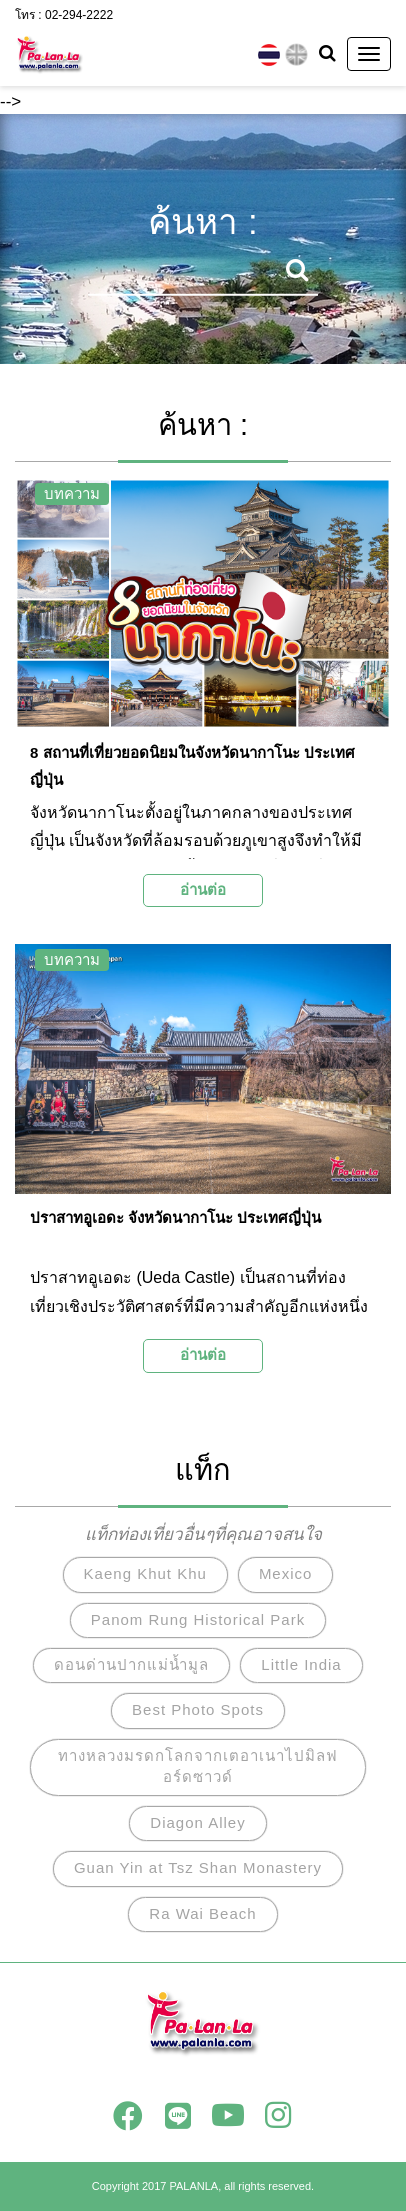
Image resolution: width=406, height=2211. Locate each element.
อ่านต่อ (203, 889)
